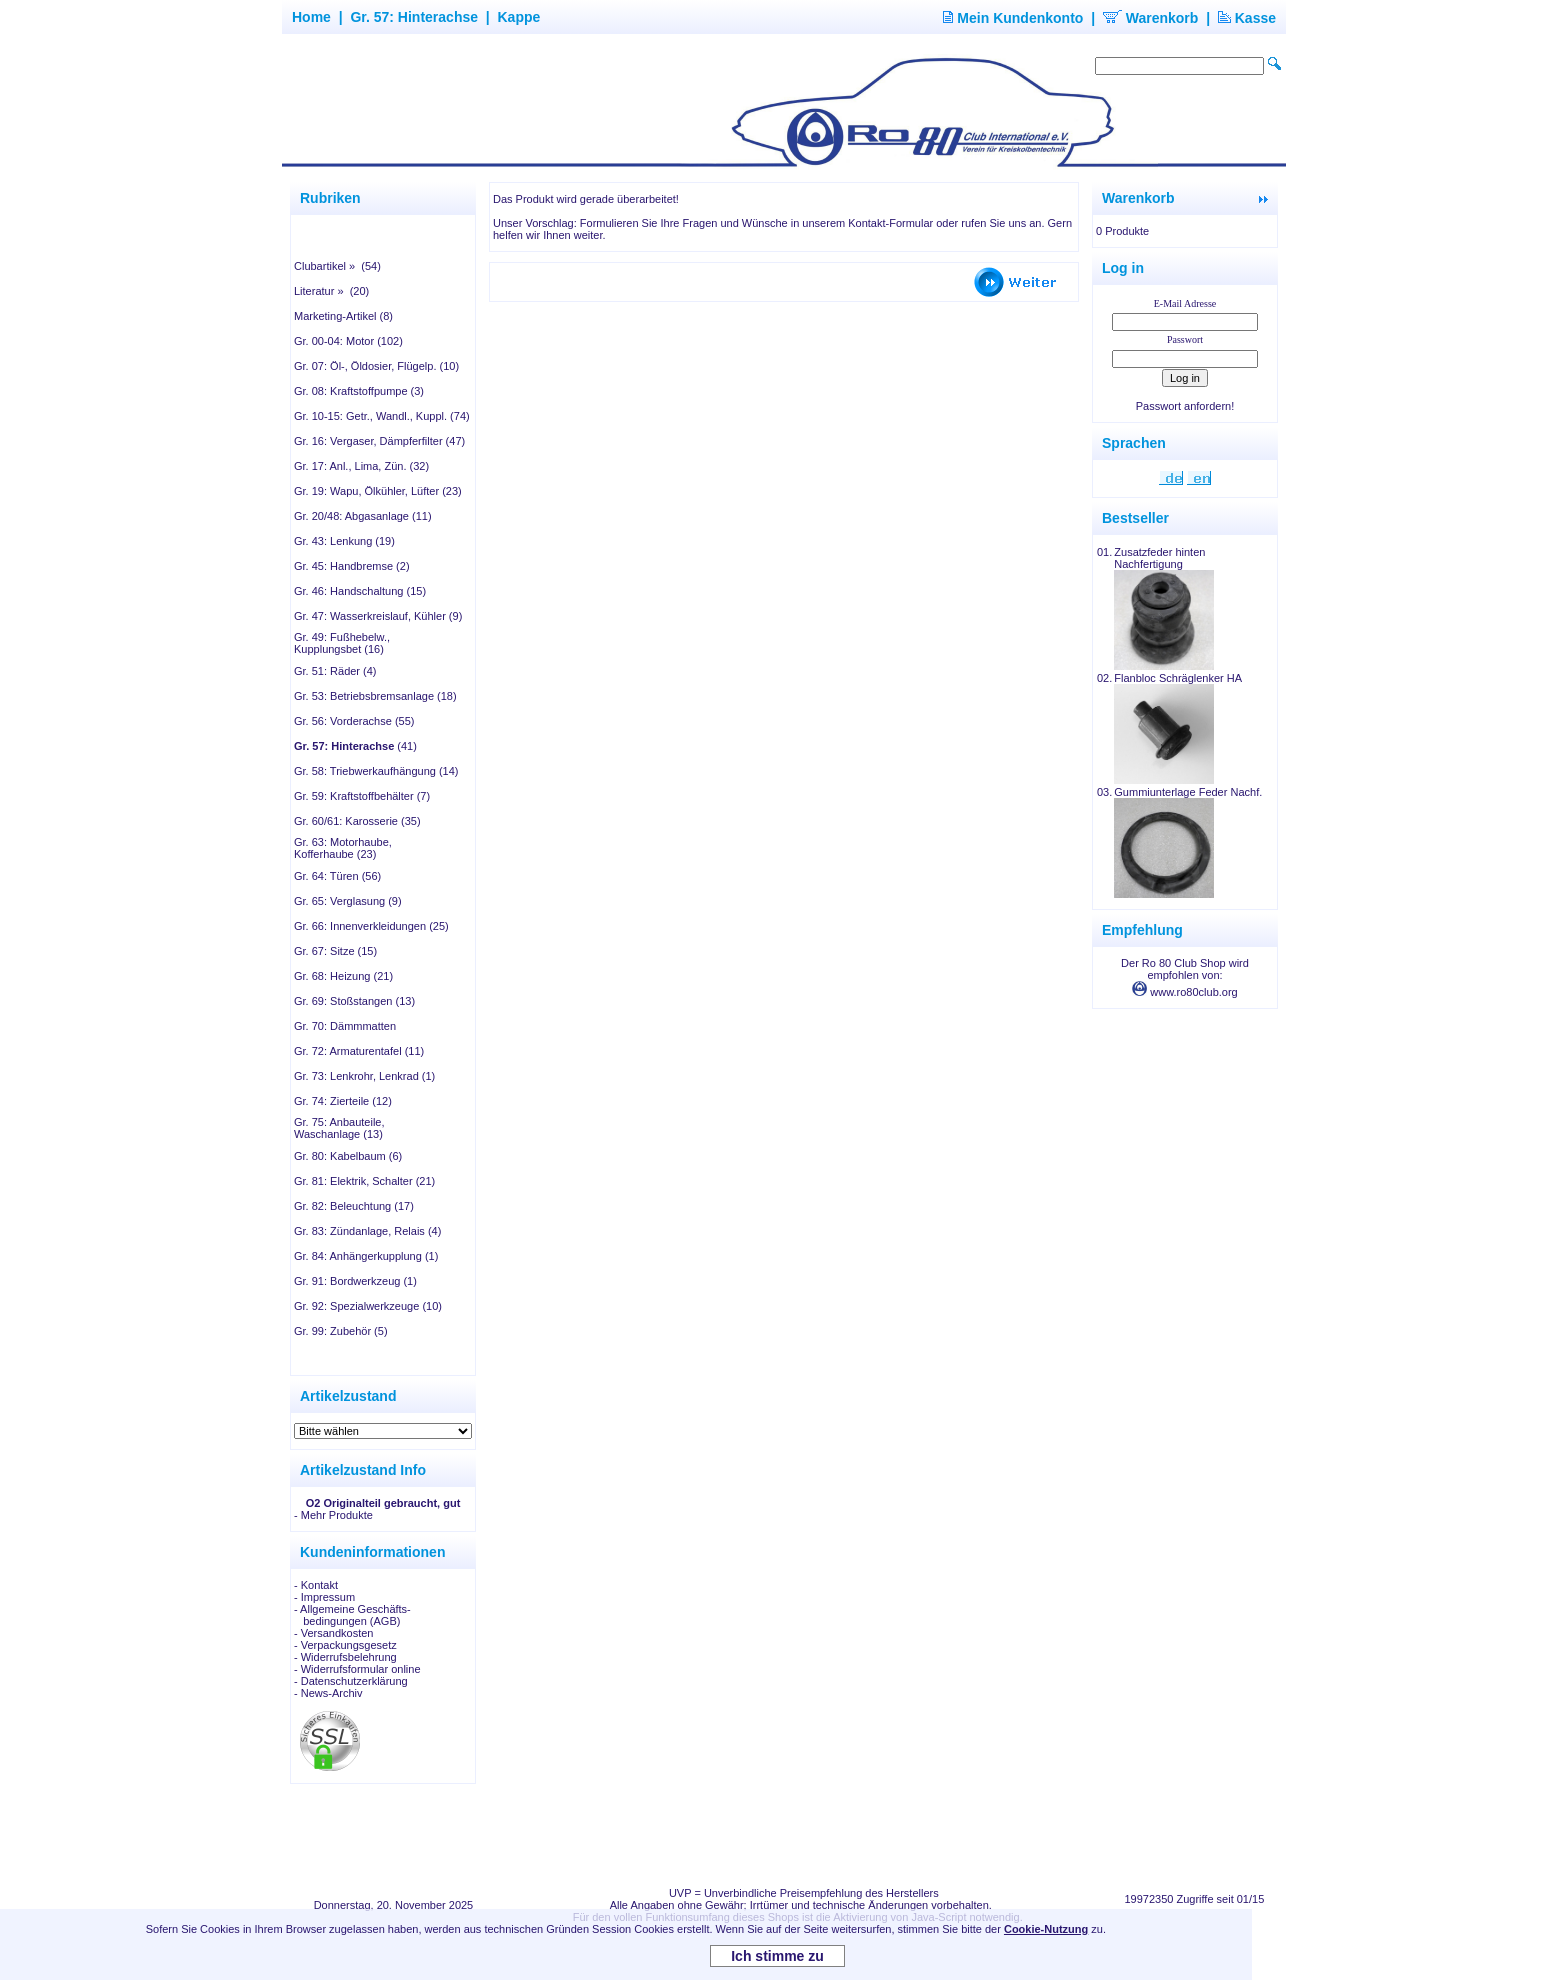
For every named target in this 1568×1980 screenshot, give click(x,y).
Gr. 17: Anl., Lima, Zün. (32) (361, 466)
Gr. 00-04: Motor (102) (348, 341)
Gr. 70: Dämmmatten (345, 1026)
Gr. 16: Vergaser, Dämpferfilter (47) (379, 441)
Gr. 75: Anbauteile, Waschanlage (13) (339, 1128)
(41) (355, 746)
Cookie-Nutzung (1046, 1929)
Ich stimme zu (777, 1956)
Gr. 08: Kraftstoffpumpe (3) (359, 391)
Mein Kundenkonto (1013, 18)
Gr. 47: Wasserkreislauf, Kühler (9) (378, 616)
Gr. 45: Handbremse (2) (352, 566)
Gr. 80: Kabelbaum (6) (348, 1156)
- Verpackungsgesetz (345, 1645)
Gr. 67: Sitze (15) (335, 951)
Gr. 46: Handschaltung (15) (360, 591)
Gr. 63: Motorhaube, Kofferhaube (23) (343, 848)
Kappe (519, 17)
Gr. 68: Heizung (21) (343, 976)
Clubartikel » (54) (337, 266)
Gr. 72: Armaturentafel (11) (359, 1051)
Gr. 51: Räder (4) (335, 671)
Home (311, 17)
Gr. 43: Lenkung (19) (344, 541)
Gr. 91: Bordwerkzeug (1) (355, 1281)
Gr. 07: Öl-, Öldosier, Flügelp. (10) (376, 366)
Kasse (1247, 18)
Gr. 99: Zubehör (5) (341, 1331)
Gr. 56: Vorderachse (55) (354, 721)
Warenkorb (1151, 18)
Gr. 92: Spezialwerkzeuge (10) (368, 1306)
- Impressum (324, 1597)
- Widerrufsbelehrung (345, 1657)
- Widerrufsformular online (357, 1669)
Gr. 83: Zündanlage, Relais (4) (367, 1231)
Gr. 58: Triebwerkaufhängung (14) (376, 771)
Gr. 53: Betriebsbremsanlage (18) (375, 696)
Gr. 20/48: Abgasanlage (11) (363, 516)
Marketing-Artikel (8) (343, 316)
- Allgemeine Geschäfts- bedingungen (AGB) (352, 1615)
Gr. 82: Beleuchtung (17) (354, 1206)
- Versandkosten (334, 1633)
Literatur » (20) (331, 291)
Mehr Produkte (337, 1515)
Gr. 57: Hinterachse (414, 17)
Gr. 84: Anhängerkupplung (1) (366, 1256)
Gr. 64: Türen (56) (337, 876)
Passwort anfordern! (1185, 406)
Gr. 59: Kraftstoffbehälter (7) (362, 796)
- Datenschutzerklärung (351, 1681)
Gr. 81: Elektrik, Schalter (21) (364, 1181)
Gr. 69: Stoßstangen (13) (354, 1001)
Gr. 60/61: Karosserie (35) (357, 821)
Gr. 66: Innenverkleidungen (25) (371, 926)
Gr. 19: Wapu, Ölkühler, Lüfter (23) (378, 491)
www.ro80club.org (1185, 992)
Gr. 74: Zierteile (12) (343, 1101)
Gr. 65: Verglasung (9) (348, 901)
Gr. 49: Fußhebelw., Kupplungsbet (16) (342, 643)
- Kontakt (316, 1585)
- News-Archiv (328, 1693)
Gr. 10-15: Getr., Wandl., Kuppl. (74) (382, 416)
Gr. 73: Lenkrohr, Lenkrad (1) (364, 1076)
